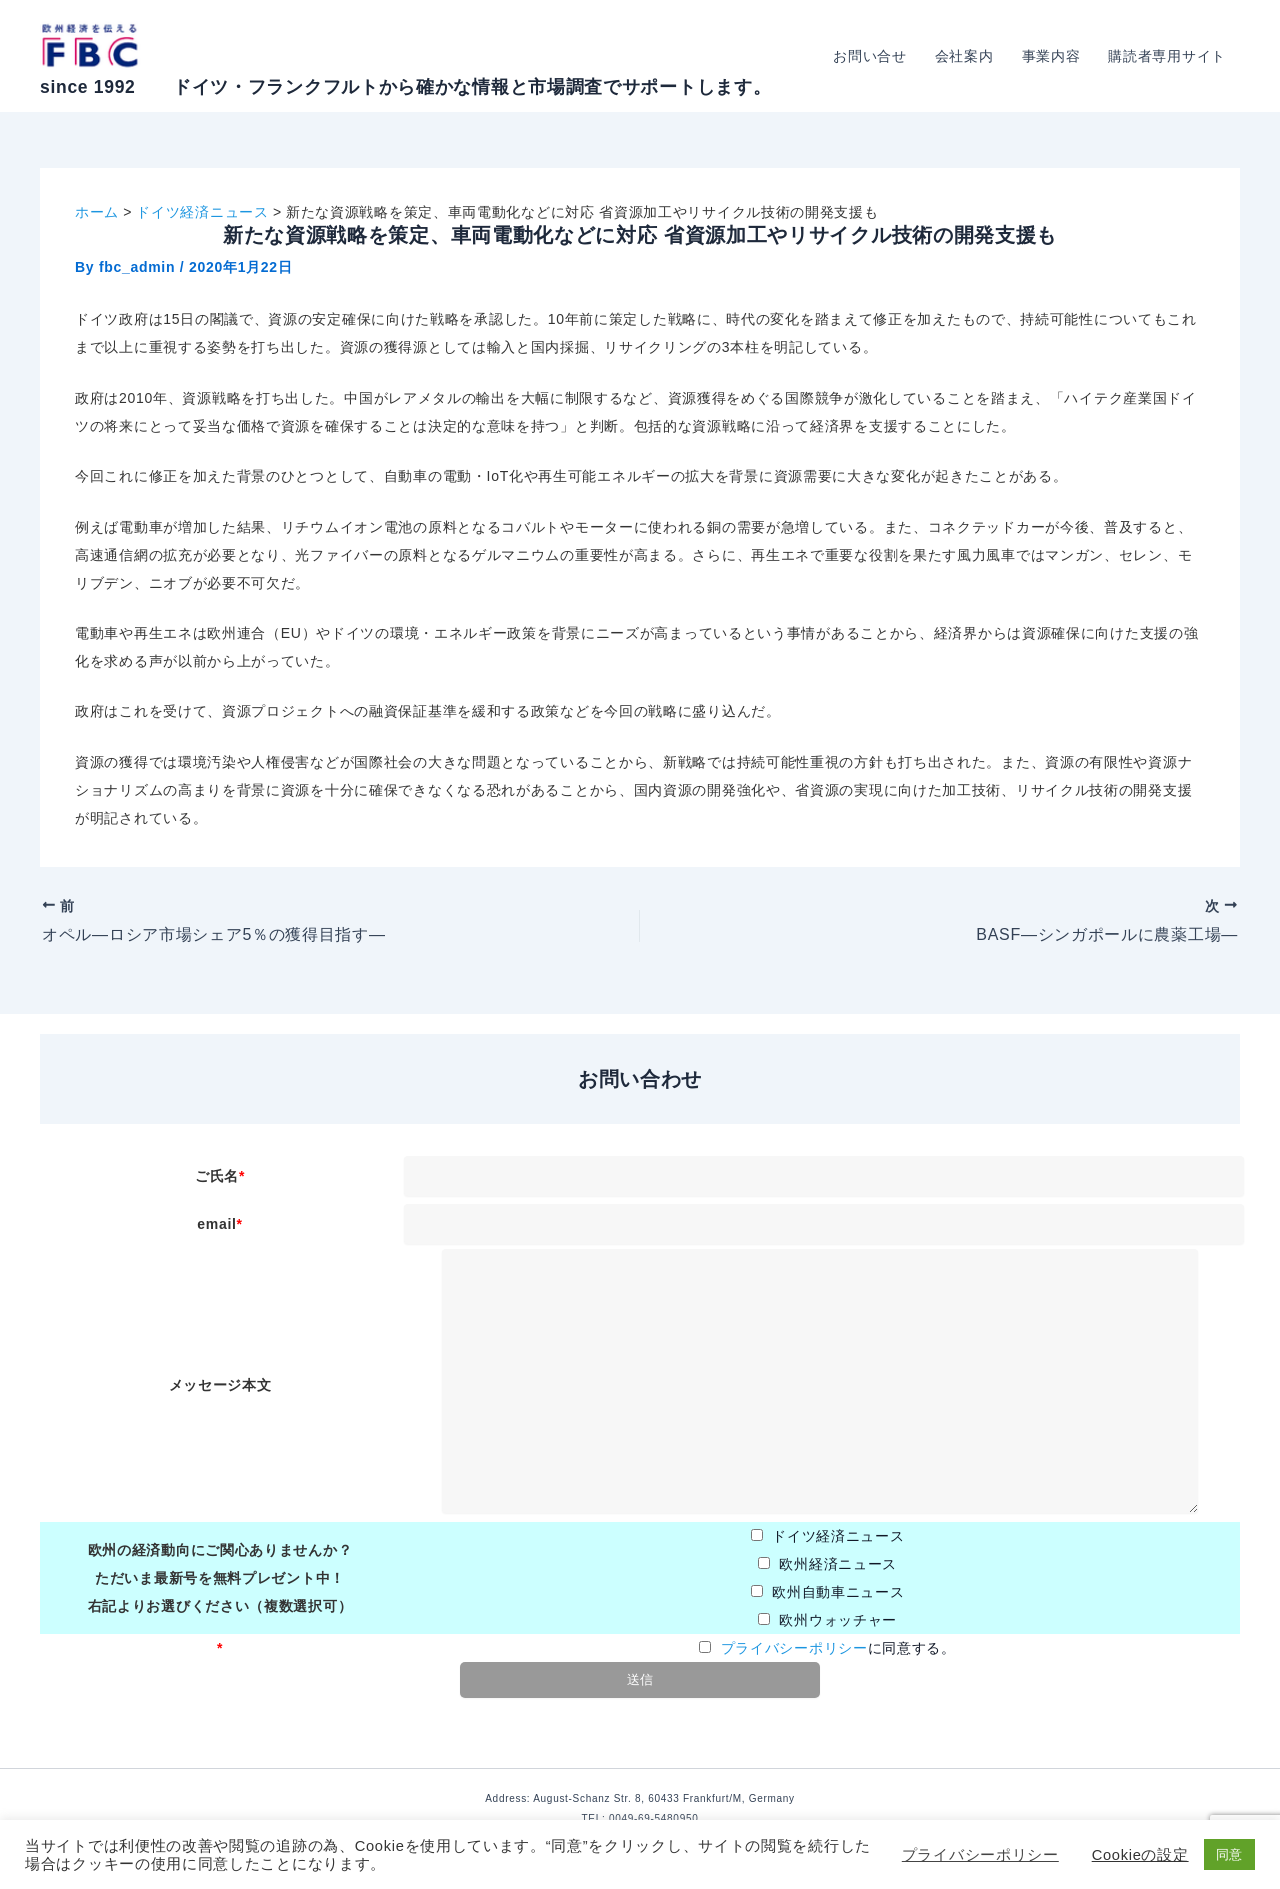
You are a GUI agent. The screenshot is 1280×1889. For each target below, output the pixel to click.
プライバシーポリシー (794, 1648)
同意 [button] (1229, 1854)
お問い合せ (870, 56)
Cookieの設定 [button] (1140, 1855)
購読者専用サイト (1167, 56)
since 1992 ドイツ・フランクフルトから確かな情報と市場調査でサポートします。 (405, 87)
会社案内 (964, 56)
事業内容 (1051, 56)
